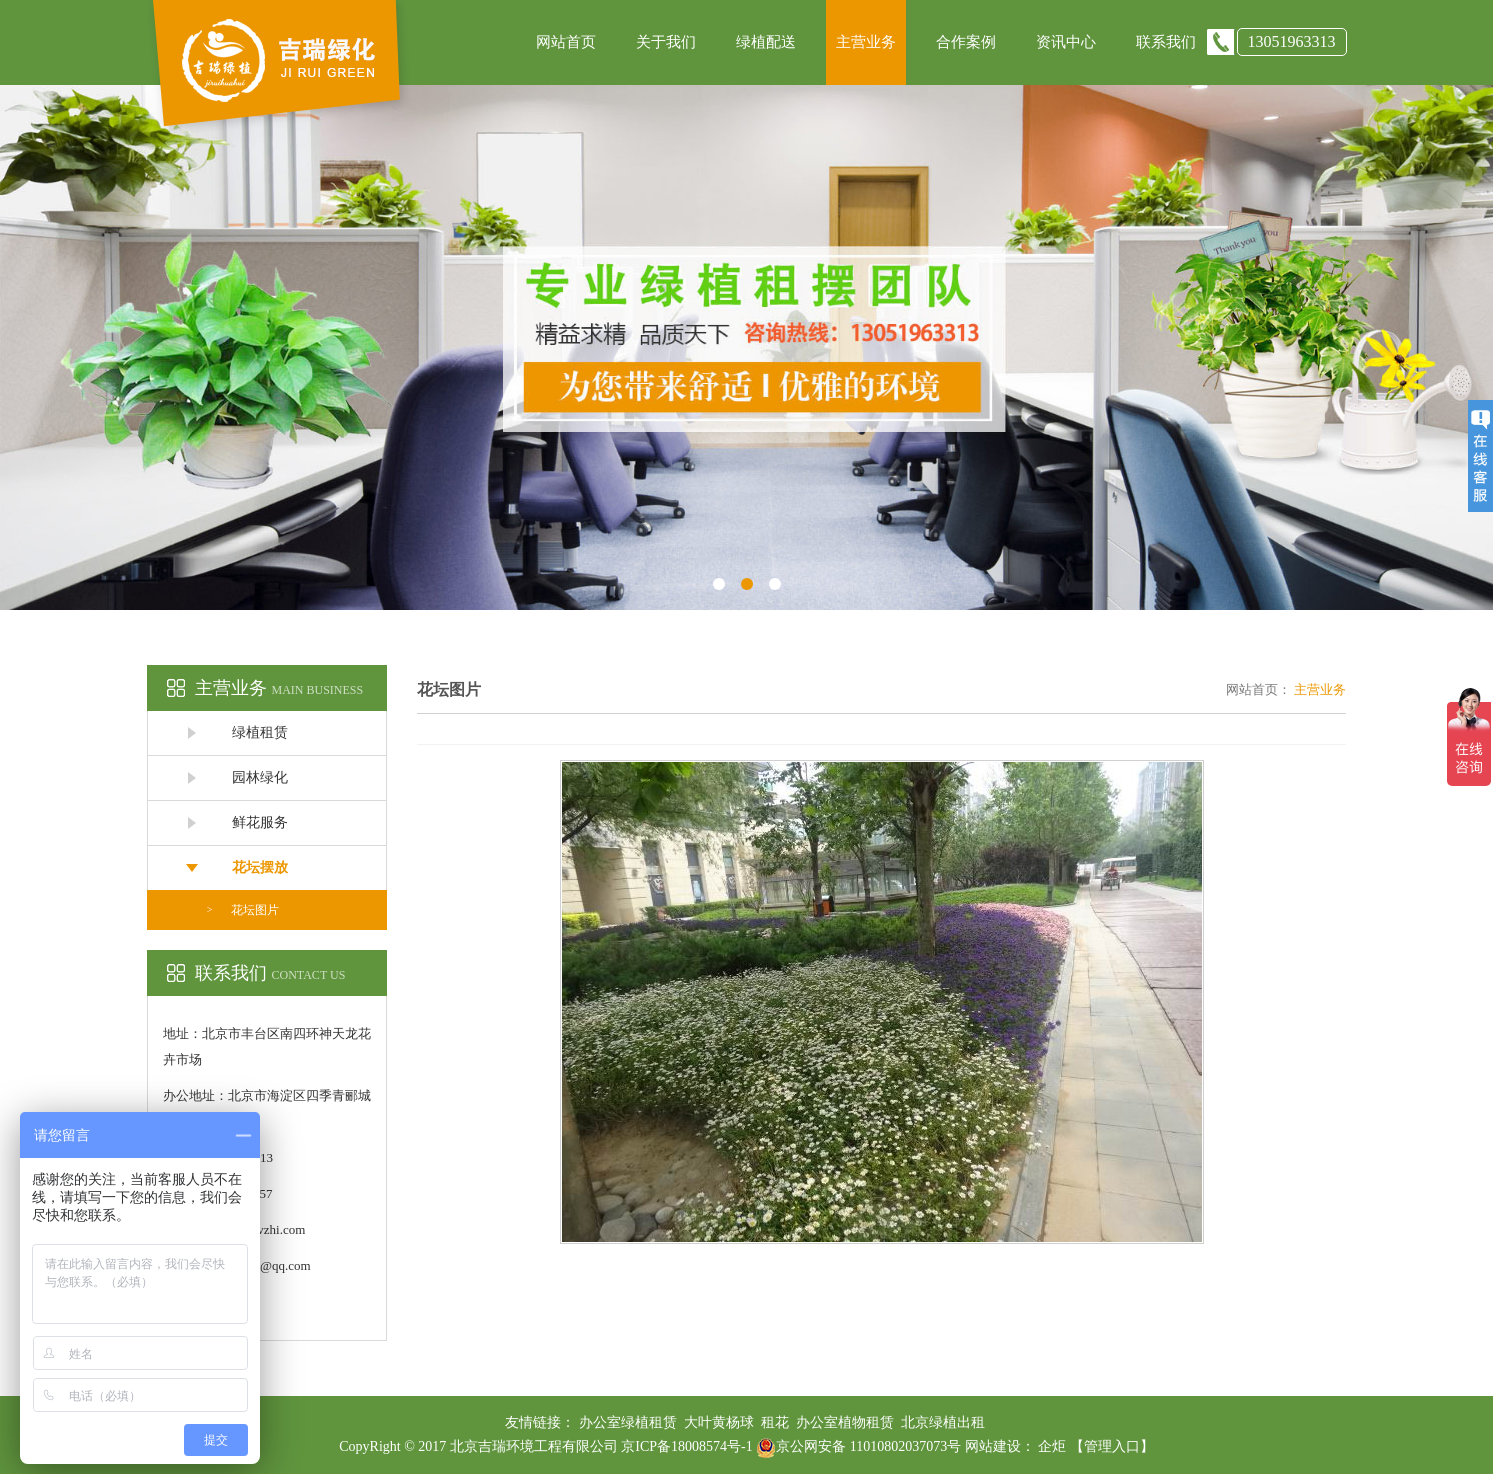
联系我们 (1166, 42)
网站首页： (1258, 689)
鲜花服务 (260, 822)
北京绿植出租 (943, 1422)
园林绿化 (260, 777)
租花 (775, 1422)
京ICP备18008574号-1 (688, 1446)
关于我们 (666, 42)
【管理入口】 (1112, 1446)
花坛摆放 (260, 867)
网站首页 (566, 42)
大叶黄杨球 (719, 1422)
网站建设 (993, 1446)
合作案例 (966, 42)
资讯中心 (1066, 42)
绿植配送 (766, 42)
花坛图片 (255, 910)
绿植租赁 (260, 732)
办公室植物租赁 (845, 1422)
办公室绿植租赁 (628, 1422)
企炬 (1052, 1446)
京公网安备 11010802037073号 (858, 1446)
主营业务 (866, 42)
